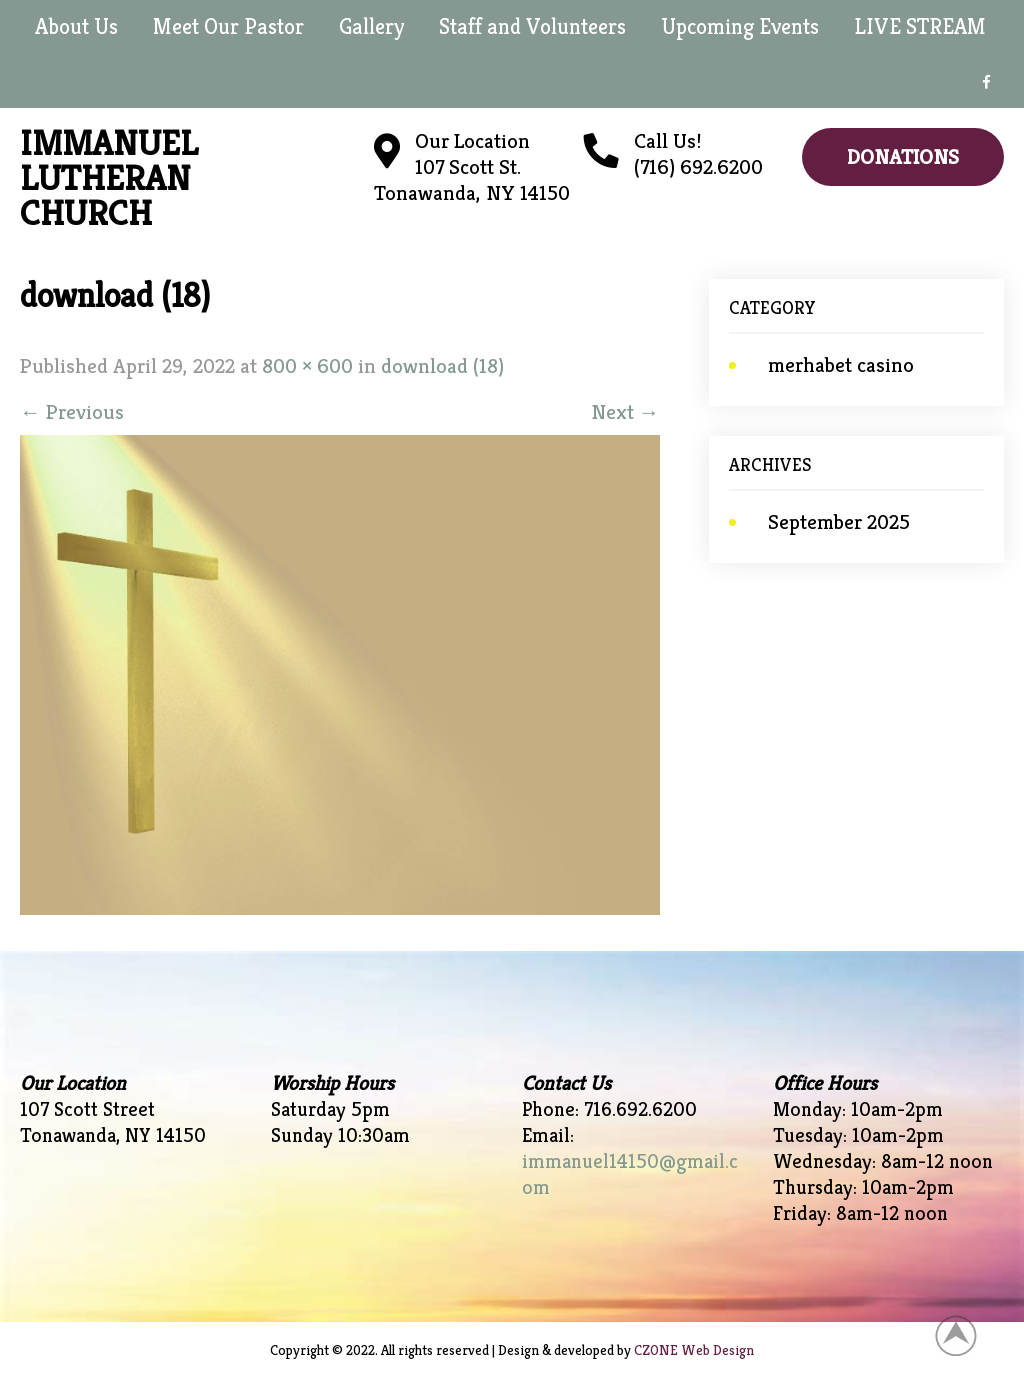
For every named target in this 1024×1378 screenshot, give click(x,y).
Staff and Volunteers (532, 26)
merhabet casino (841, 365)
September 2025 (839, 522)
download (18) (442, 366)
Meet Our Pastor (228, 26)
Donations (903, 157)
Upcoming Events (740, 26)
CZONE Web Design (694, 1350)
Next (625, 412)
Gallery (371, 26)
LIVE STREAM (920, 26)
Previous (72, 412)
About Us (76, 26)
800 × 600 (307, 366)
